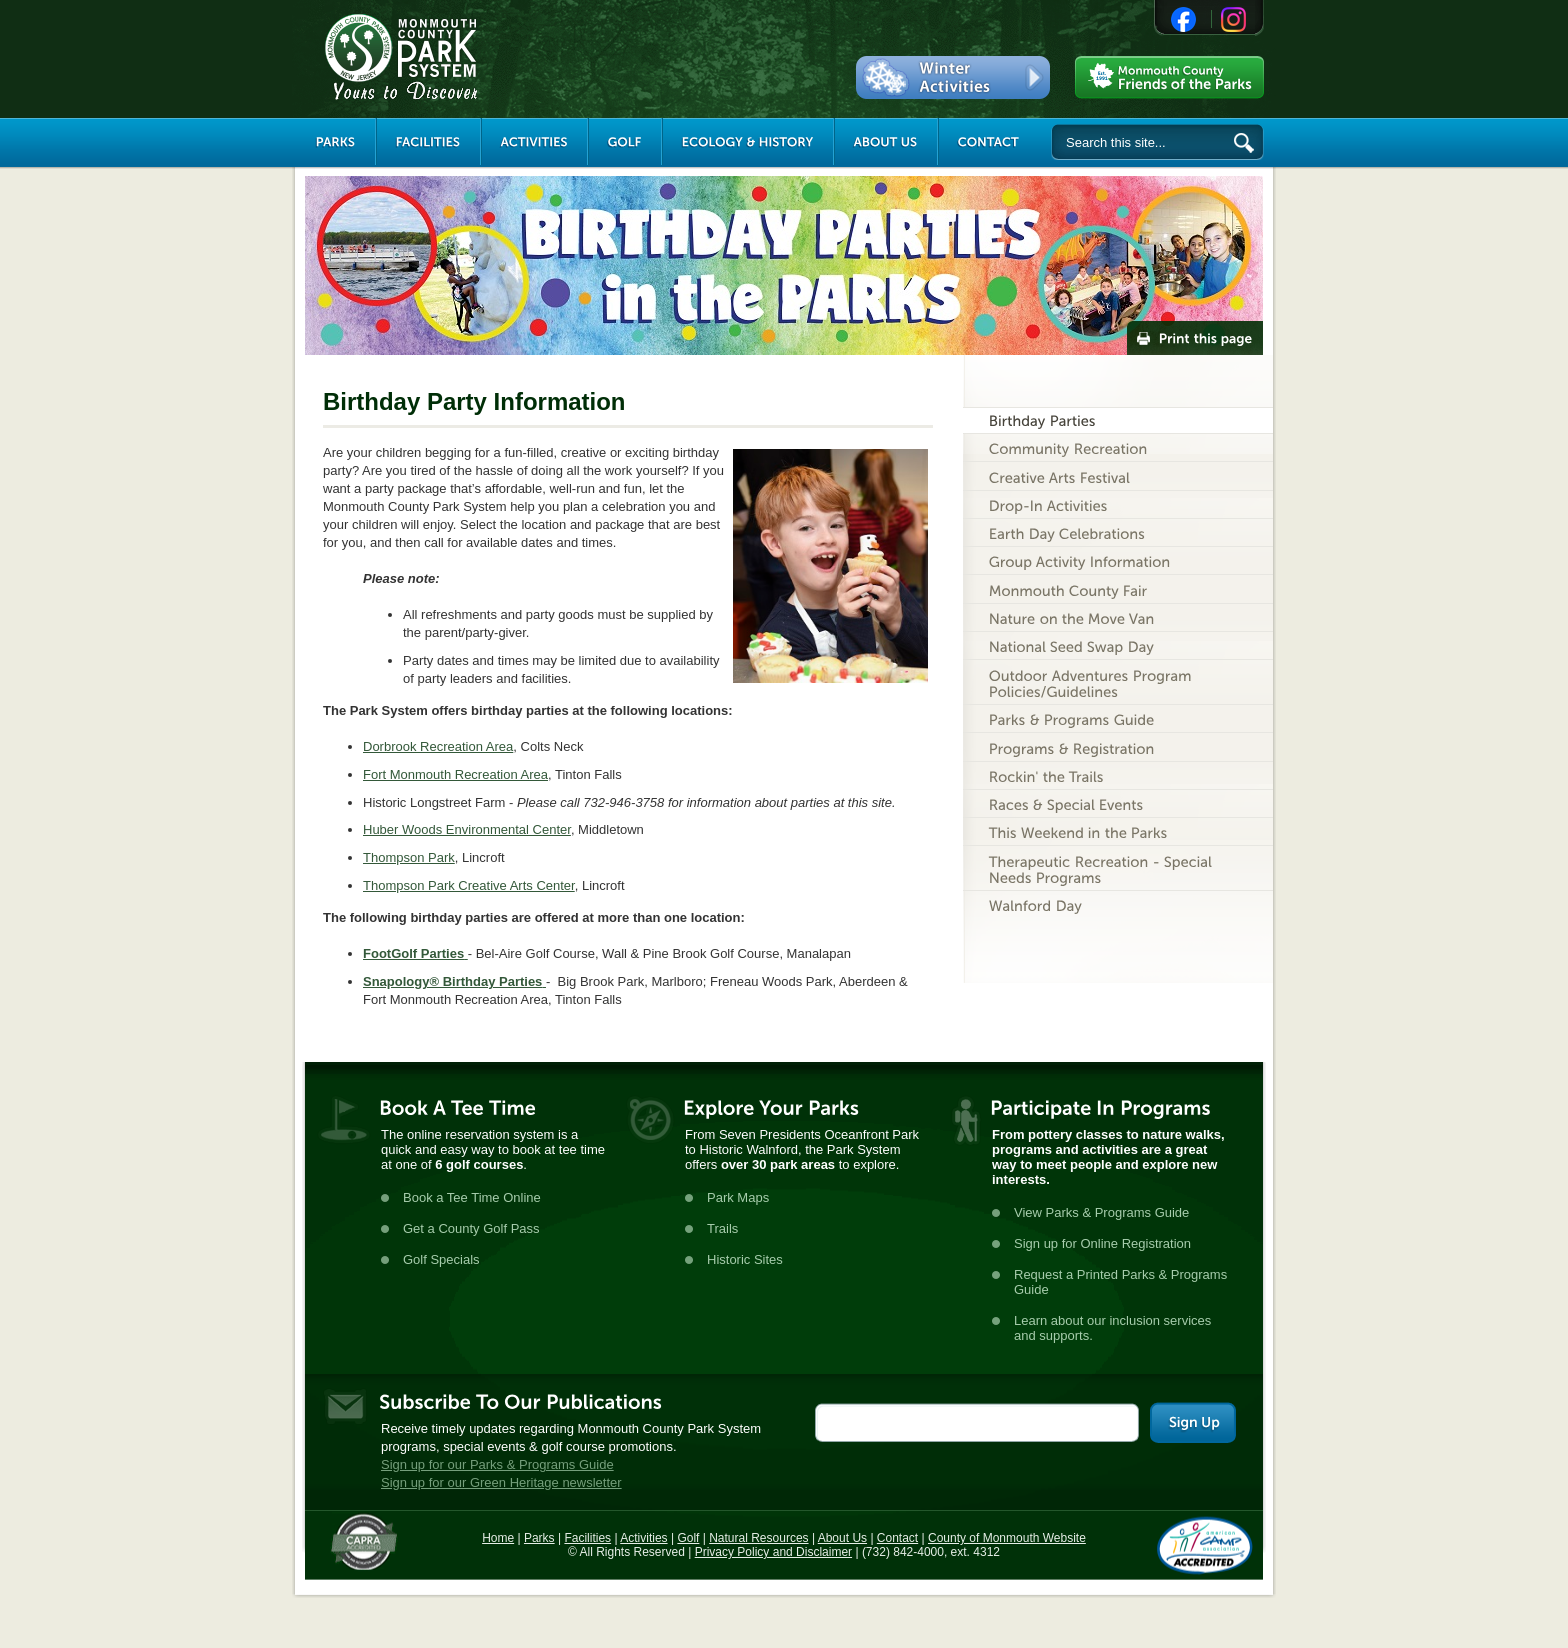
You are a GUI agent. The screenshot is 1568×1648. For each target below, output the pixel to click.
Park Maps (738, 1197)
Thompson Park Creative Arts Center (469, 885)
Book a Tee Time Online (472, 1197)
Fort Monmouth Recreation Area (455, 774)
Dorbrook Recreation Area (438, 746)
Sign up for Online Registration (1102, 1243)
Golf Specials (441, 1259)
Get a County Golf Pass (471, 1228)
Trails (722, 1228)
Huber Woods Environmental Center (467, 829)
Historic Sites (745, 1259)
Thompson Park (409, 857)
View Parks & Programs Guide (1101, 1212)
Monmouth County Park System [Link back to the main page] (461, 57)
